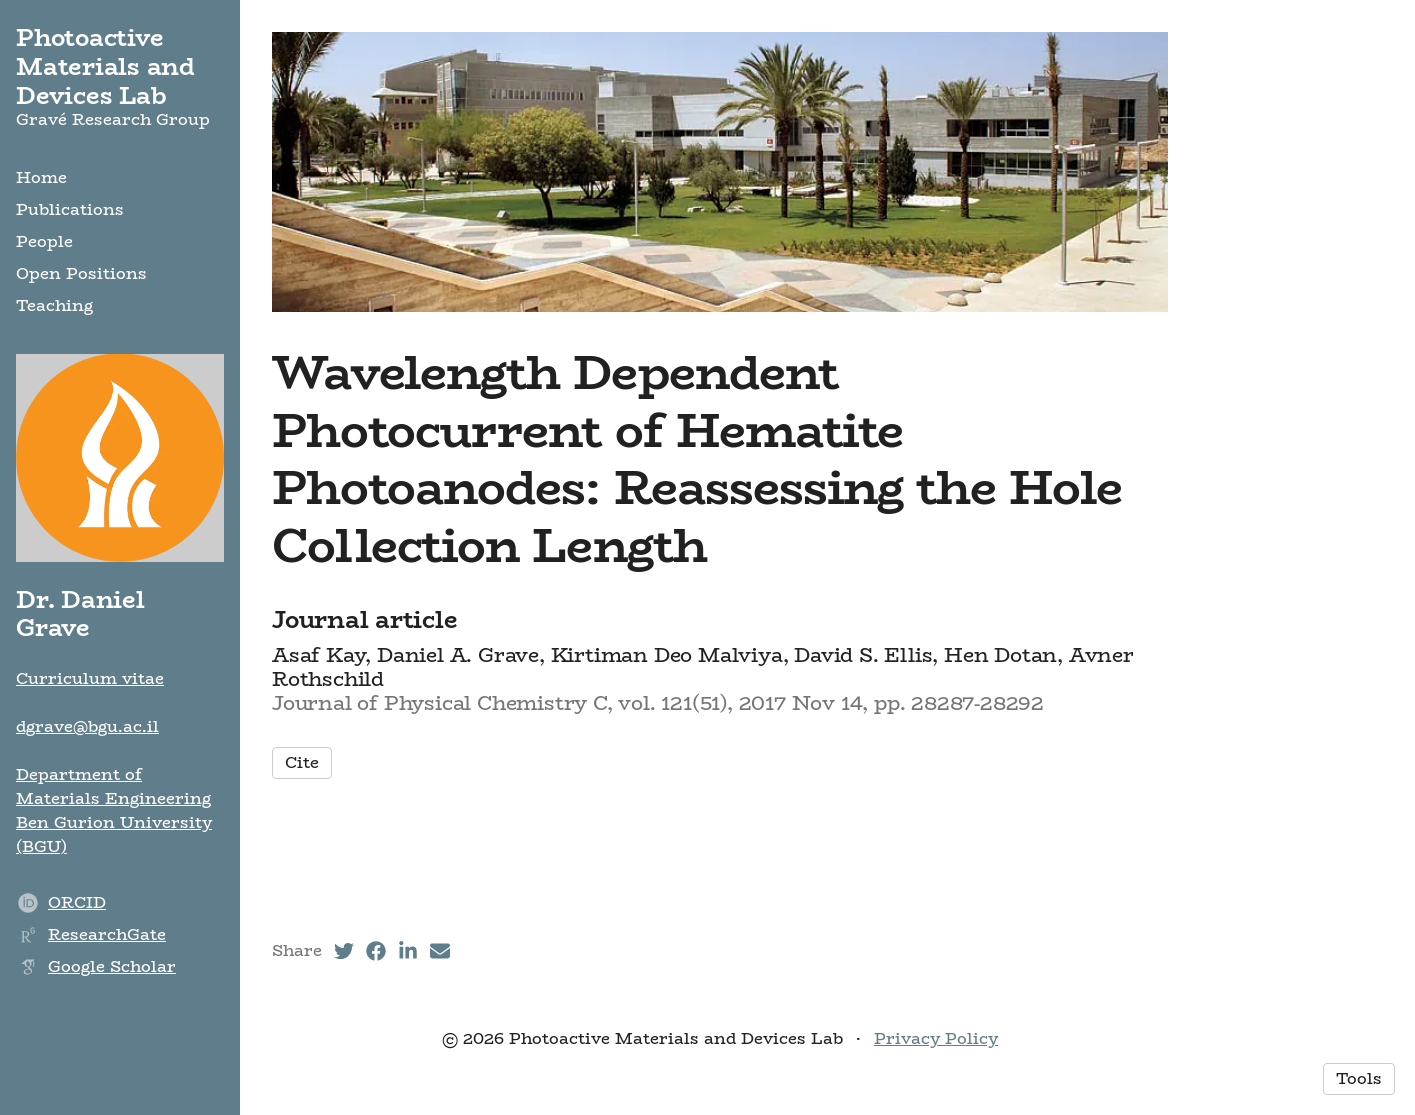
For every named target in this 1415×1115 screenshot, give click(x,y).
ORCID (77, 902)
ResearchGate (107, 934)
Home (41, 177)
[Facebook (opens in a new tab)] (376, 951)
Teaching (54, 305)
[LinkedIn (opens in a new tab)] (408, 951)
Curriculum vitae (90, 678)
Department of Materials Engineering (113, 786)
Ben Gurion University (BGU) (114, 834)
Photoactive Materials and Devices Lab (105, 66)
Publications (70, 209)
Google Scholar (112, 966)
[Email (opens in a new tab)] (440, 951)
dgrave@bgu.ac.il (87, 726)
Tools (1359, 1078)
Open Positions (81, 273)
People (44, 241)
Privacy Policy (936, 1038)
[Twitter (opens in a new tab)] (344, 951)
